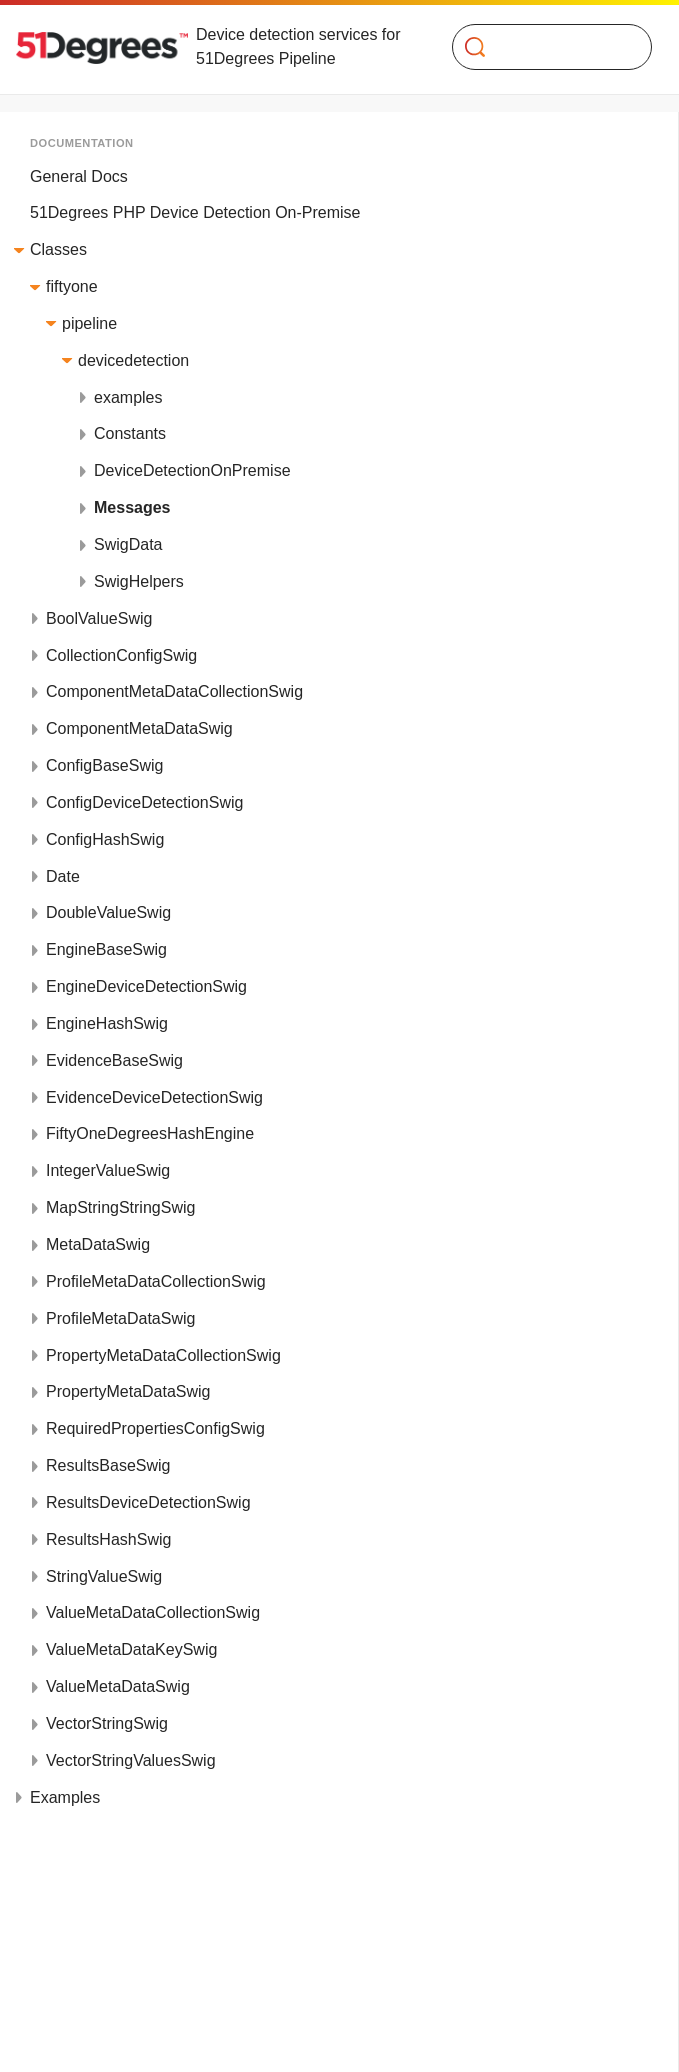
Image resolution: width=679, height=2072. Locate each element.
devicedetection (133, 360)
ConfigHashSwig (105, 839)
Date (63, 876)
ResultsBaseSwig (108, 1465)
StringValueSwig (104, 1576)
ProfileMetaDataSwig (120, 1318)
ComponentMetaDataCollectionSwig (174, 691)
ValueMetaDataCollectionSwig (153, 1612)
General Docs (79, 176)
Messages (132, 507)
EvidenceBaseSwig (114, 1060)
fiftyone (72, 286)
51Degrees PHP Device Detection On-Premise (195, 212)
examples (128, 397)
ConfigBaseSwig (104, 765)
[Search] (544, 47)
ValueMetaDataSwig (118, 1686)
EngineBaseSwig (106, 949)
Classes (58, 249)
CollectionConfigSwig (121, 655)
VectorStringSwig (107, 1723)
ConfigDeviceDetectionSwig (144, 802)
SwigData (128, 544)
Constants (130, 433)
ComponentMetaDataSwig (139, 728)
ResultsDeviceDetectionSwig (148, 1502)
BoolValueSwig (99, 618)
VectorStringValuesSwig (131, 1760)
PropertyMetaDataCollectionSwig (163, 1355)
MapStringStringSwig (120, 1207)
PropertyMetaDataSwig (128, 1391)
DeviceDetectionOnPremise (192, 470)
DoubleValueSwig (108, 912)
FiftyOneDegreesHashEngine (150, 1133)
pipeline (89, 323)
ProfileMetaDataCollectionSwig (156, 1281)
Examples (65, 1797)
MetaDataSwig (98, 1244)
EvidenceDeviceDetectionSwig (154, 1097)
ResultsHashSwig (108, 1539)
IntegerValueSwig (108, 1170)
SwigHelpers (139, 581)
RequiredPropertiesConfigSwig (155, 1428)
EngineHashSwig (107, 1023)
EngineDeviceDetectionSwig (146, 986)
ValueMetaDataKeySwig (131, 1649)
